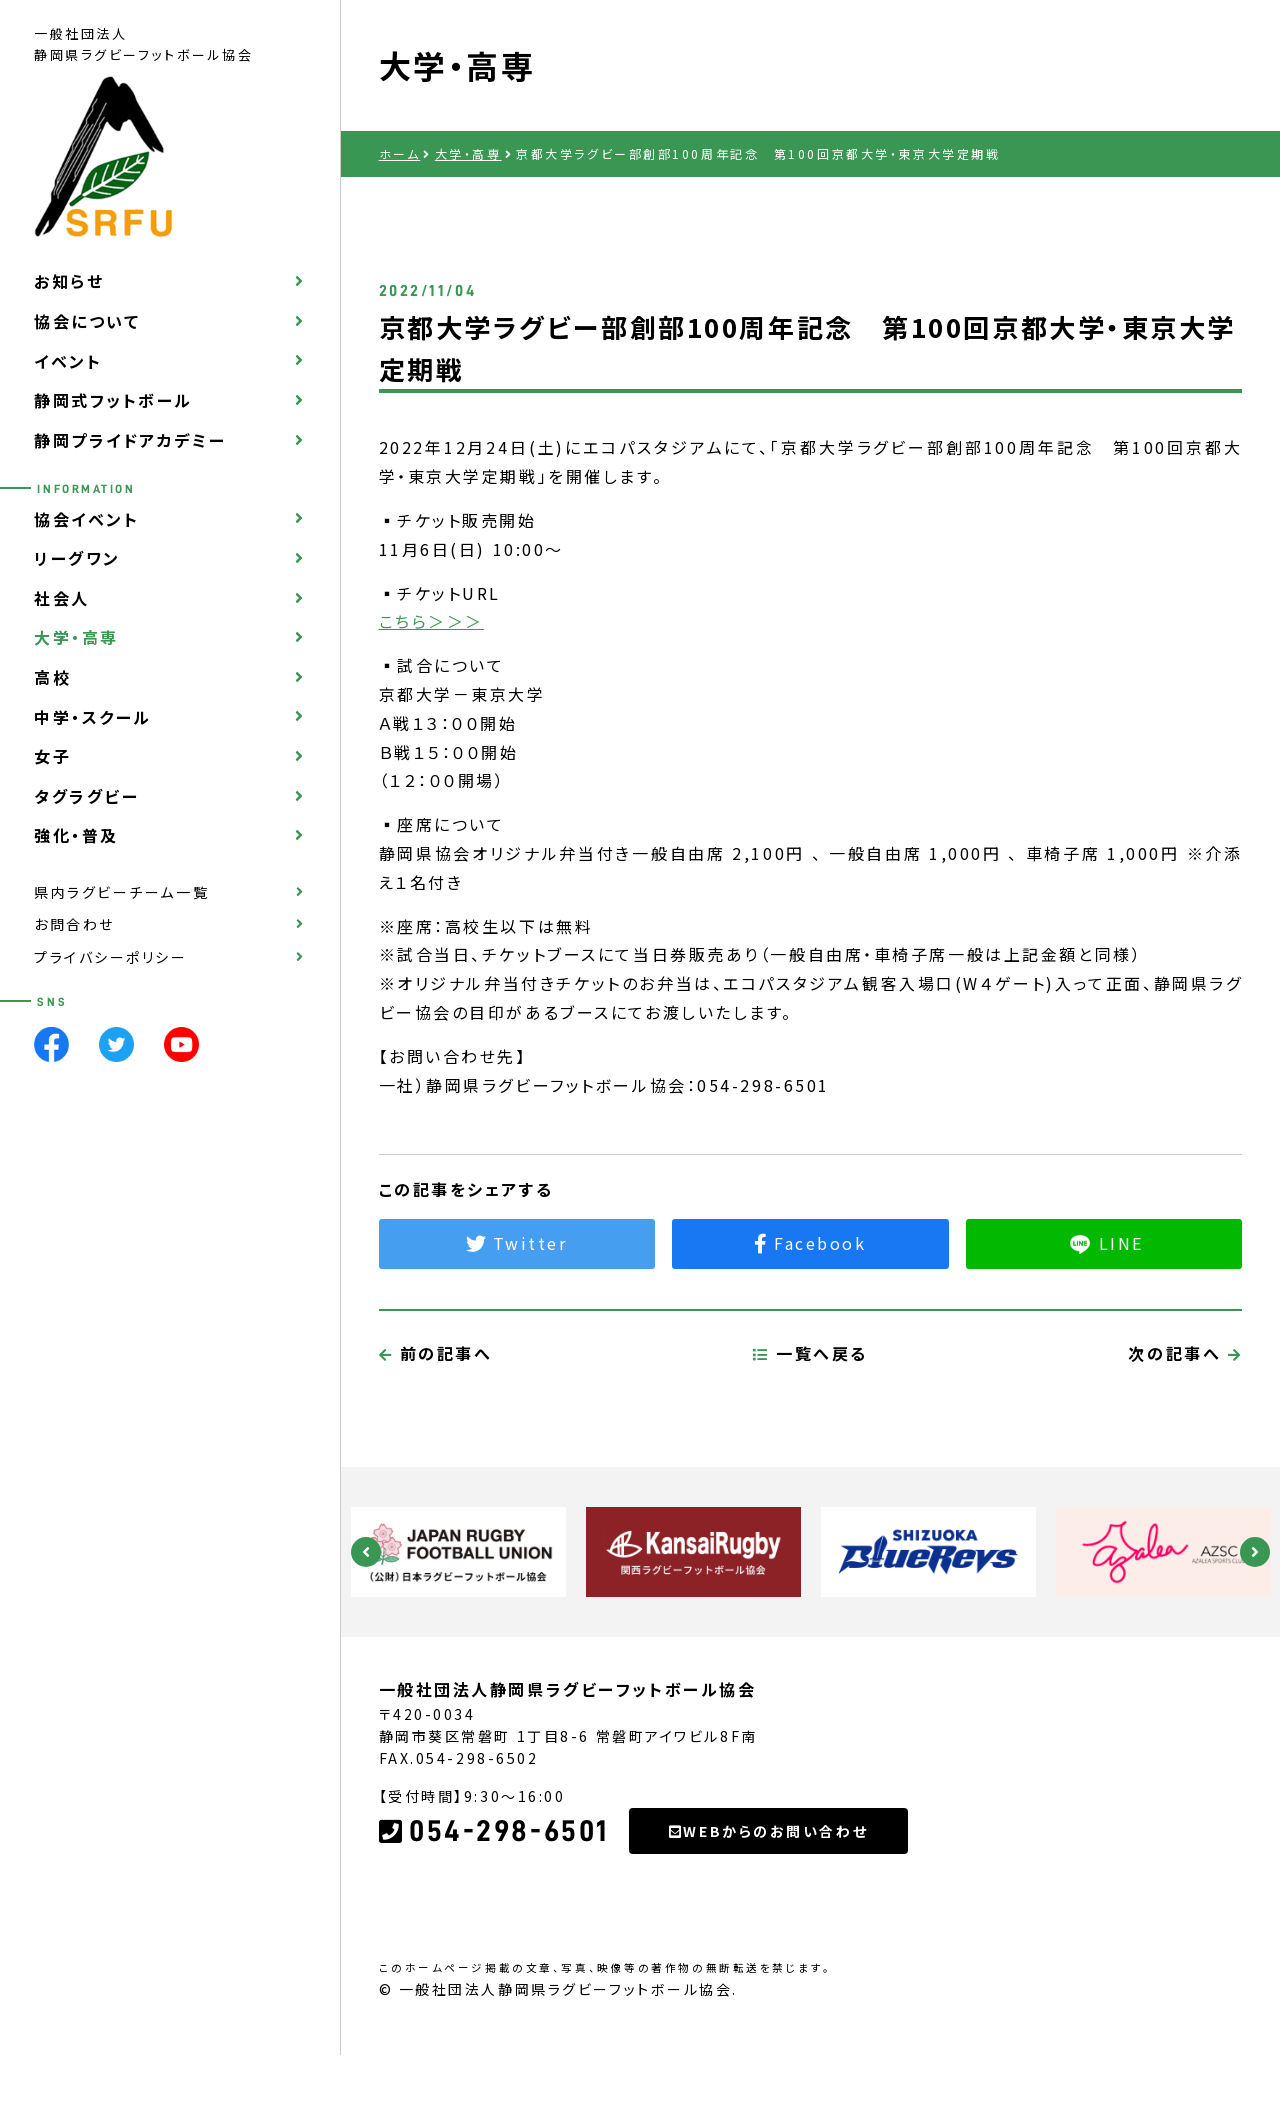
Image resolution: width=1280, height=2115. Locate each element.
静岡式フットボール (113, 400)
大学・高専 (76, 637)
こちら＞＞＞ (431, 621)
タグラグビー (86, 796)
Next (1255, 1552)
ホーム (400, 153)
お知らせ (69, 281)
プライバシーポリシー (111, 957)
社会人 (62, 598)
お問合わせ (74, 924)
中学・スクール (93, 717)
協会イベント (86, 519)
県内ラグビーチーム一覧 (121, 892)
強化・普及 (76, 835)
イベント (68, 361)
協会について (87, 321)
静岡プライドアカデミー (130, 440)
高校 (52, 677)
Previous (366, 1552)
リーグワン (77, 558)
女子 (52, 756)
